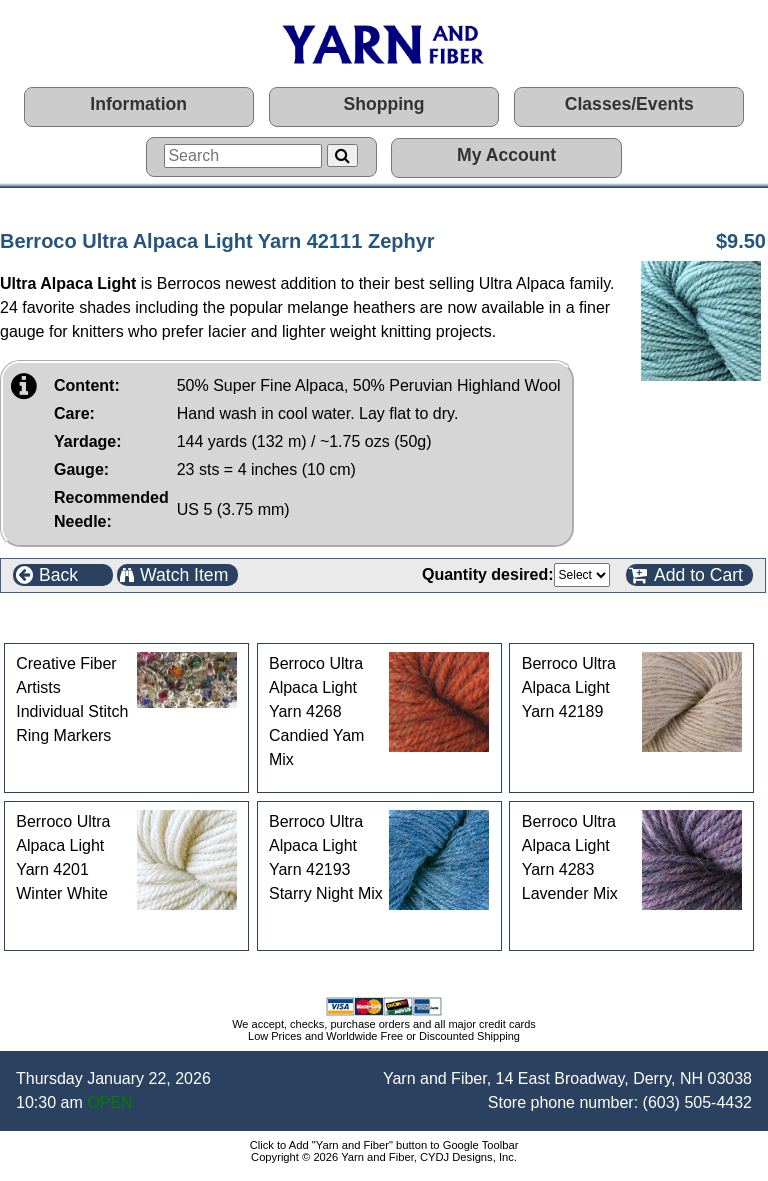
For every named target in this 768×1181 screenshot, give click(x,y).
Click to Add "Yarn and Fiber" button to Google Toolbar (384, 1145)
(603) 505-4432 (697, 1102)
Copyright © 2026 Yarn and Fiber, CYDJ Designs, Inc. (384, 1157)
